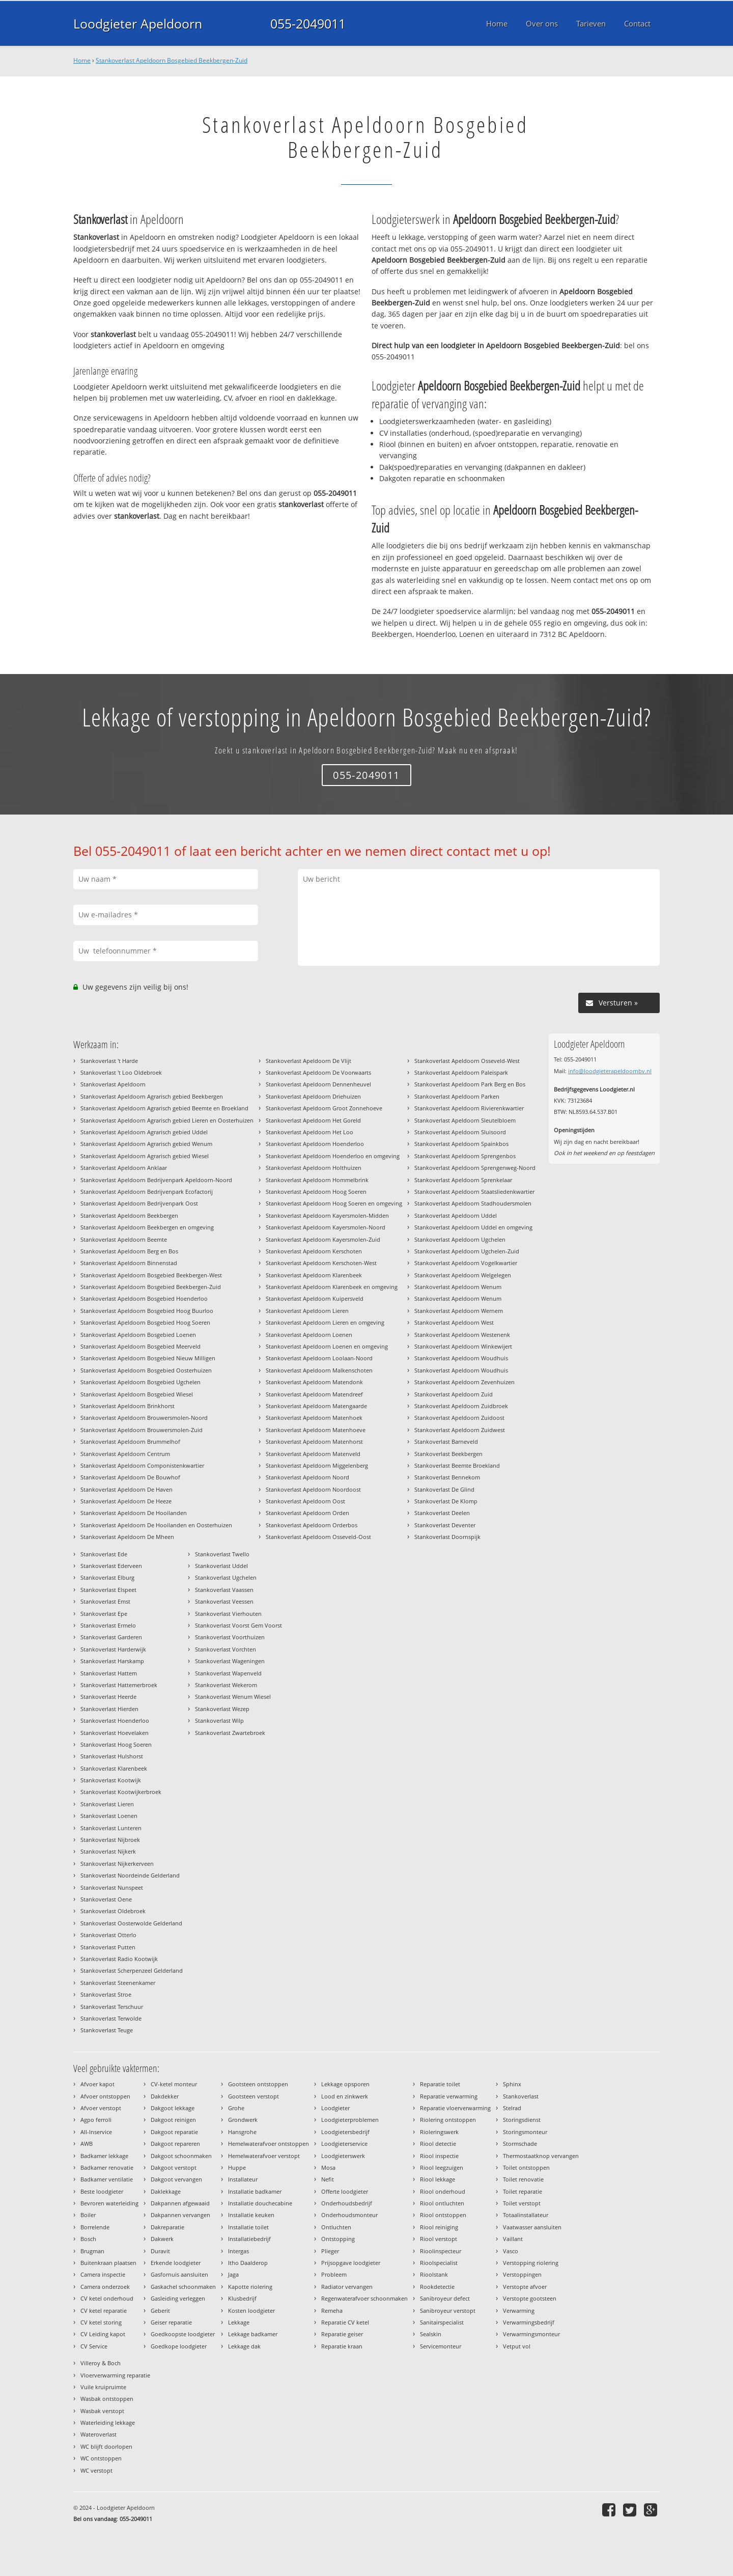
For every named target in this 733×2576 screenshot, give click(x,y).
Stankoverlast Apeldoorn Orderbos (311, 1525)
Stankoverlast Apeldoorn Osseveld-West (467, 1061)
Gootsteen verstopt (253, 2096)
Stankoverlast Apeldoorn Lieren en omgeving (325, 1322)
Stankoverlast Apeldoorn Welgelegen (462, 1275)
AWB (86, 2143)
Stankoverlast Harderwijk (113, 1649)
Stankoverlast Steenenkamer (117, 1982)
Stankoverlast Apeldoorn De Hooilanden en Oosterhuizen (156, 1525)
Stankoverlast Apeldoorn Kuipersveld (314, 1298)
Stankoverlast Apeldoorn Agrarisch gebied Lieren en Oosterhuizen (166, 1120)
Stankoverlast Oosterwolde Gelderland (131, 1923)
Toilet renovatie (523, 2179)
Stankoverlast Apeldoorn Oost (305, 1501)
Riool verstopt (438, 2239)
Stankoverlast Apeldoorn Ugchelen (459, 1239)
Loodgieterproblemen (350, 2119)
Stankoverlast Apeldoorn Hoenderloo (315, 1143)
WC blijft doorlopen (106, 2446)
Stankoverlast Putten (107, 1947)
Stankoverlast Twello (222, 1554)
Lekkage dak (244, 2346)
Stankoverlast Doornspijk (447, 1537)
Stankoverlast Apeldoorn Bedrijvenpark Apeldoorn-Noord (156, 1180)
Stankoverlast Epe (103, 1613)
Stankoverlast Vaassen (224, 1589)
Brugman (92, 2251)
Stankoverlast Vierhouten (228, 1613)
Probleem (334, 2274)
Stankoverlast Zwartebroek (230, 1733)
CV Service (93, 2346)
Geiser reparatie (171, 2322)
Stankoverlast (521, 2096)
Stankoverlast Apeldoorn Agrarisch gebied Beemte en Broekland (164, 1108)
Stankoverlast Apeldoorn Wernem (458, 1310)
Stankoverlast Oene (106, 1899)
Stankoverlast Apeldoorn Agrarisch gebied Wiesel (144, 1156)
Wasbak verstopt (102, 2411)
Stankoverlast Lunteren (111, 1828)
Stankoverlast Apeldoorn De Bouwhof (130, 1477)
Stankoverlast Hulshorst (111, 1756)
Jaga (233, 2274)
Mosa (328, 2167)
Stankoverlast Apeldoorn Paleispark (461, 1072)
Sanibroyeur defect (445, 2298)
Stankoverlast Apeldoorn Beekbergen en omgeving (147, 1227)
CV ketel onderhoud (106, 2298)
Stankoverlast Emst (105, 1601)
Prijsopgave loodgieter (350, 2262)
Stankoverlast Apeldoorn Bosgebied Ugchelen (140, 1382)
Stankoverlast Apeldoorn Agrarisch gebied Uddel (144, 1132)
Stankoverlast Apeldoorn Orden (307, 1513)
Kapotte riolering (250, 2286)
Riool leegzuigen (441, 2167)
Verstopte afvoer (525, 2286)
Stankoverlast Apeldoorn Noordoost (313, 1489)
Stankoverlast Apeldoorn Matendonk (314, 1382)
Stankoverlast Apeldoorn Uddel (455, 1215)
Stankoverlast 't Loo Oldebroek (121, 1072)
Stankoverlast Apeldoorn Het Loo (309, 1132)
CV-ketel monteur (174, 2084)
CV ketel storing (101, 2322)
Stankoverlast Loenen (108, 1815)
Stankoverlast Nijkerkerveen (117, 1863)
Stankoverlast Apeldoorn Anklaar (123, 1167)
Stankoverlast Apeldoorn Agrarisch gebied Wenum (146, 1143)
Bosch (88, 2239)
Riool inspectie (439, 2156)
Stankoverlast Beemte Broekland (457, 1465)
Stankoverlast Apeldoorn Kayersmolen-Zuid (323, 1239)
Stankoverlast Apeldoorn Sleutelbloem (465, 1120)
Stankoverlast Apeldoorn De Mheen (127, 1537)
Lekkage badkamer (252, 2334)
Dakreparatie (167, 2227)
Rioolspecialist (439, 2262)
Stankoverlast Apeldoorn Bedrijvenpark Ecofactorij (146, 1191)
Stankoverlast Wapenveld (228, 1673)
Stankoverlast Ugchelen (226, 1577)
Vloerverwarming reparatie (115, 2375)
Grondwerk (243, 2119)
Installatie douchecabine (260, 2203)
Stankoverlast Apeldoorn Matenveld (313, 1454)
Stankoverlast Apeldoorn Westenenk (462, 1334)
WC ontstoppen (101, 2458)
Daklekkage (166, 2191)
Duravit (160, 2251)
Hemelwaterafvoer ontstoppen (268, 2143)
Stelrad (512, 2108)
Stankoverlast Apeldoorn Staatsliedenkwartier (474, 1191)
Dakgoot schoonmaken (181, 2156)
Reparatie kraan (341, 2346)
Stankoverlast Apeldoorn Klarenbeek (314, 1275)
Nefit (327, 2179)
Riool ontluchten (442, 2203)
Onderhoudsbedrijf (346, 2203)
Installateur (243, 2179)
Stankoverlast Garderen (111, 1637)
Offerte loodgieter (344, 2191)
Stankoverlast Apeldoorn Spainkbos (461, 1143)
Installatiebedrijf (249, 2239)
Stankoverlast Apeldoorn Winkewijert (463, 1346)
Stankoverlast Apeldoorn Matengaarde (316, 1406)
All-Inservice (96, 2132)
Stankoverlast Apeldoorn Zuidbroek (461, 1406)
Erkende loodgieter (176, 2262)
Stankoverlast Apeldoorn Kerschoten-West (321, 1263)
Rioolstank (434, 2274)
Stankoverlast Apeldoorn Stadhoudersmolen (472, 1203)
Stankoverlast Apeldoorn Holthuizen (313, 1167)
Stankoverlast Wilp (219, 1720)
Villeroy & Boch (100, 2363)
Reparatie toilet (440, 2084)
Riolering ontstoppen (448, 2119)
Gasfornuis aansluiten (179, 2274)
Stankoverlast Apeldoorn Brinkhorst (127, 1406)
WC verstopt (96, 2470)
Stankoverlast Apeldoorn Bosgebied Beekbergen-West (151, 1275)
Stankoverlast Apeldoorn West (454, 1322)
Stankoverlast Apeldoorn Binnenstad (128, 1263)
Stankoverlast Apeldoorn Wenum (457, 1287)
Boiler (88, 2215)
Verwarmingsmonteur (531, 2334)
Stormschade (520, 2143)
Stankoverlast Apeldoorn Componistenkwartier (142, 1465)
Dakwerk (162, 2239)
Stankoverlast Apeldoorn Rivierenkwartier (469, 1108)
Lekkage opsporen (345, 2084)
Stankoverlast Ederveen (111, 1566)
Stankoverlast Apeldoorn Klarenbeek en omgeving (332, 1287)
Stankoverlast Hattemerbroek (118, 1685)
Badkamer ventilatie (106, 2179)
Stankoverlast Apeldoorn (113, 1084)
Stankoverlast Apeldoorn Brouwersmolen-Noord (144, 1417)
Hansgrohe (242, 2132)
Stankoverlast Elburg (107, 1577)
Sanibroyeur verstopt (447, 2310)
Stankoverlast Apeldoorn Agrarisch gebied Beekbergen (151, 1096)
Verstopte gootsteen (529, 2298)
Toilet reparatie (522, 2191)
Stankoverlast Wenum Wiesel (233, 1696)
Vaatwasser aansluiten (532, 2227)
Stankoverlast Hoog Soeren (116, 1744)
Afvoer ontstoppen (105, 2096)
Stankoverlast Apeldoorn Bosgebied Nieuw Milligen (147, 1358)
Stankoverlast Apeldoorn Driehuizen (313, 1096)
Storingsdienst (522, 2119)
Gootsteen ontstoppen (258, 2084)
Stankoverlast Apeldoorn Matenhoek (314, 1417)
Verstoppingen (522, 2274)
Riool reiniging (439, 2227)
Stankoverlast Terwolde (111, 2018)
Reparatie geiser (342, 2334)
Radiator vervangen (347, 2286)
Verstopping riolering (530, 2262)
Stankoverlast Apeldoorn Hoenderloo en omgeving (333, 1156)
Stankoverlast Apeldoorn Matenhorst (314, 1441)
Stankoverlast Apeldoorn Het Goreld (313, 1120)
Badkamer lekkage (104, 2156)
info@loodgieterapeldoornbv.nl (610, 1071)
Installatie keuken (251, 2215)
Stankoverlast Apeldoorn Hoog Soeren (316, 1191)
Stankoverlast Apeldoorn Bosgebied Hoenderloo (144, 1298)
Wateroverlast (98, 2434)
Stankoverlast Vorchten (225, 1649)
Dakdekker (165, 2096)
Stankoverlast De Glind (444, 1489)
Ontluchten (336, 2227)
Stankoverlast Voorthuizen (230, 1637)
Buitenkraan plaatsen (108, 2262)
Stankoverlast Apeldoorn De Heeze (126, 1501)
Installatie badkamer (254, 2191)
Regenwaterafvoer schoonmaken (364, 2298)
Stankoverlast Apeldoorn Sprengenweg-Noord (474, 1167)
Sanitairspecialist (442, 2322)
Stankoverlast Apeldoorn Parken (456, 1096)
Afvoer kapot (97, 2084)
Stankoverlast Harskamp (112, 1661)
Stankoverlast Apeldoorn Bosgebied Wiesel (136, 1394)
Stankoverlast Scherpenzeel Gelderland (131, 1970)
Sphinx (512, 2084)
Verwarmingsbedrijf (528, 2322)
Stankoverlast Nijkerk (108, 1851)
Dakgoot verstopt (173, 2167)
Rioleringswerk (439, 2132)
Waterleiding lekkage (107, 2422)
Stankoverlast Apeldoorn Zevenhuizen (464, 1382)
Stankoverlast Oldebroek (113, 1911)
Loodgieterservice (344, 2143)
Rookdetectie (437, 2286)
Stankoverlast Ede (103, 1554)
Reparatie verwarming (448, 2096)
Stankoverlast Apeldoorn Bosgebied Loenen (138, 1334)
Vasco (510, 2251)
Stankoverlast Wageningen (230, 1661)
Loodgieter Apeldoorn (137, 23)
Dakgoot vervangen (176, 2179)
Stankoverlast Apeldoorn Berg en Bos (129, 1251)
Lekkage (238, 2322)
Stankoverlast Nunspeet (111, 1887)
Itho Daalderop (248, 2262)
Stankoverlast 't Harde (109, 1061)
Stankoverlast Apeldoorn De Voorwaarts (318, 1072)
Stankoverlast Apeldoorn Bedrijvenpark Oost (139, 1203)
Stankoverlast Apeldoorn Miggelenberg (317, 1465)
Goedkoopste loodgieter (183, 2334)
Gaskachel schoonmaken (183, 2286)
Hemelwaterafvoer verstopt (264, 2156)
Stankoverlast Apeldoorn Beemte (123, 1239)
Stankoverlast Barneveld (446, 1441)
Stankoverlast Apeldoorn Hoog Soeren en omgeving (334, 1203)
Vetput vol (516, 2346)
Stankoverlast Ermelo (108, 1625)
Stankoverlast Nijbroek (110, 1839)
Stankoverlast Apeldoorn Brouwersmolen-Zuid (141, 1430)
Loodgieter (335, 2108)
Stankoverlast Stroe (105, 1994)
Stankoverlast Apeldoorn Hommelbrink (317, 1180)
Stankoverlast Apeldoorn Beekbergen (129, 1215)
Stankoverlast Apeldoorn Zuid (453, 1394)
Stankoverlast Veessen (224, 1601)
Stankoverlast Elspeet (108, 1589)
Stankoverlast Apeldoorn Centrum (125, 1454)
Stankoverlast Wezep (222, 1709)
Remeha (332, 2310)
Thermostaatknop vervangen (541, 2156)
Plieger (330, 2251)
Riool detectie (438, 2143)
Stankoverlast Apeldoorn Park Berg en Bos (469, 1084)
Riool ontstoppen (443, 2215)
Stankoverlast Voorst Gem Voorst (238, 1625)
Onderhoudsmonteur (349, 2215)
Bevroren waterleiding (109, 2203)
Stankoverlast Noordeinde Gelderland (130, 1875)
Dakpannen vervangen (180, 2215)
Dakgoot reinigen (173, 2119)
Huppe (237, 2167)
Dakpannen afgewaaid (180, 2203)
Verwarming (518, 2310)
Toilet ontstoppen (526, 2167)
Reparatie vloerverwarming (455, 2108)
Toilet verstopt (522, 2203)
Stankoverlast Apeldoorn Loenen (309, 1334)
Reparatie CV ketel (345, 2322)
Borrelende (94, 2227)
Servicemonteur (440, 2346)
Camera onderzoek (105, 2286)
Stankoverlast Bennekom (447, 1477)
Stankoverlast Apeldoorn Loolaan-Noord (319, 1358)
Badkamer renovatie (106, 2167)
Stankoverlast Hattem (108, 1673)
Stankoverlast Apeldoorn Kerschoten (314, 1251)
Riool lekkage (437, 2179)
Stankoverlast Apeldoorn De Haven (126, 1489)
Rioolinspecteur (440, 2251)
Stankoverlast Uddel (221, 1566)
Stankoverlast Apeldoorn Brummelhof (130, 1441)
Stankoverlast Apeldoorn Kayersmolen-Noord (325, 1227)
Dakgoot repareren (175, 2143)
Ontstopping (338, 2239)
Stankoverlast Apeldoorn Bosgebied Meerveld (140, 1346)
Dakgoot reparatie (174, 2132)
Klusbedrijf (242, 2298)
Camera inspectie (102, 2274)
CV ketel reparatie (103, 2310)
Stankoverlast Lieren (107, 1804)
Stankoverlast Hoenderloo (114, 1720)
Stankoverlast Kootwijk (110, 1780)
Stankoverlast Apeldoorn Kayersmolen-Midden (327, 1215)
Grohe (236, 2108)
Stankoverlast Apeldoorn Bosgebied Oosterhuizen (146, 1370)
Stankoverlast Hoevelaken (114, 1733)
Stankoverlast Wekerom (226, 1685)
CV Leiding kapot (102, 2334)
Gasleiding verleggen (178, 2298)
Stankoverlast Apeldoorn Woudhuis (461, 1358)
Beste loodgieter (101, 2191)
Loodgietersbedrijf (345, 2132)
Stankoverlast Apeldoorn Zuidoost (459, 1417)
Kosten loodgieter (251, 2310)
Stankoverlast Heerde (108, 1696)
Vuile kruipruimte (103, 2387)
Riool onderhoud (442, 2191)
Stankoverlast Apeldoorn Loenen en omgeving (327, 1346)
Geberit (160, 2310)
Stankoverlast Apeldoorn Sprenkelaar (463, 1180)
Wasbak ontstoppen (106, 2398)
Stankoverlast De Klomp (445, 1501)
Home (82, 60)
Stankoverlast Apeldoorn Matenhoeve (315, 1430)
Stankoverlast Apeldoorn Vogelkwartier (465, 1263)
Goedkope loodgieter (179, 2346)
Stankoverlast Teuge (106, 2030)
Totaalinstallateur (525, 2215)
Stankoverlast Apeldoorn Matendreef (314, 1394)
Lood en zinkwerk (344, 2096)
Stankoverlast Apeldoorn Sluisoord (460, 1132)
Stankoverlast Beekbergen (448, 1454)
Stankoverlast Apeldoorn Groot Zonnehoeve (324, 1108)
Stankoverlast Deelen (442, 1513)
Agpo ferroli (95, 2119)
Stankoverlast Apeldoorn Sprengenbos (465, 1156)
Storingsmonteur (525, 2132)
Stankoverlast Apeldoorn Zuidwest (459, 1430)
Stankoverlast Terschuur (111, 2006)
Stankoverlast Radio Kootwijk (119, 1959)
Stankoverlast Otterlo (108, 1935)
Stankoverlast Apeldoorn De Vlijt (308, 1061)
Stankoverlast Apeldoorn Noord (307, 1477)
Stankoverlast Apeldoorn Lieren (307, 1310)
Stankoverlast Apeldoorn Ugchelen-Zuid (466, 1251)
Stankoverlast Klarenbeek (113, 1768)
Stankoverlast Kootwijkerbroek (120, 1792)
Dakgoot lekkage (172, 2108)
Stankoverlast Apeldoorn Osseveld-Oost (318, 1537)
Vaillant (513, 2239)
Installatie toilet (248, 2227)
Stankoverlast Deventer (444, 1525)
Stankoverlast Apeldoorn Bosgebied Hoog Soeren (145, 1322)
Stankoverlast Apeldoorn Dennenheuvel (318, 1084)
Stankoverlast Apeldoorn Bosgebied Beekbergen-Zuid (171, 60)
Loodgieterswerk (343, 2156)
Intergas (238, 2251)
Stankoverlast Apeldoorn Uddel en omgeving (473, 1227)
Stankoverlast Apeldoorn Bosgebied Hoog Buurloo (146, 1310)
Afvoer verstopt (100, 2108)
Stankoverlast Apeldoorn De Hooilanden (133, 1513)
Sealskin (430, 2334)
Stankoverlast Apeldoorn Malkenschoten (319, 1370)
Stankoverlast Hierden (109, 1709)
